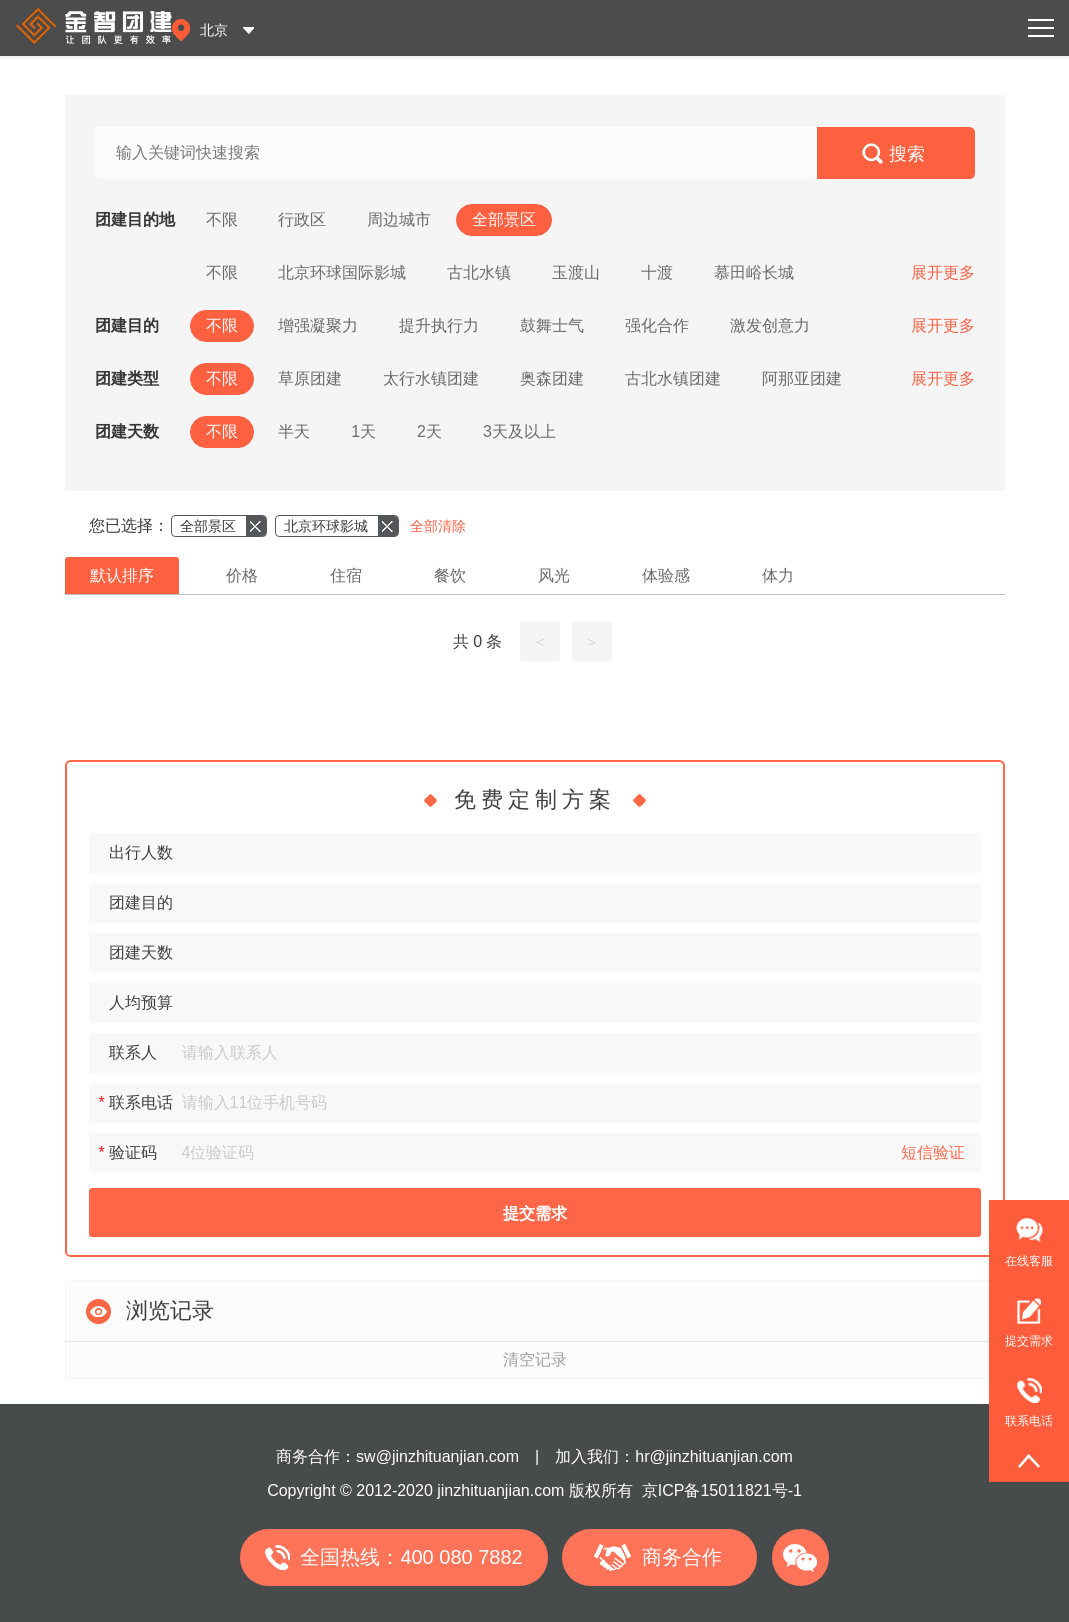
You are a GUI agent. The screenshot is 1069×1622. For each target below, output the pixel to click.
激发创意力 (770, 325)
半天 (294, 431)
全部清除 (438, 526)
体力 (778, 575)
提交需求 (535, 1213)
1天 (363, 431)
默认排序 (122, 575)
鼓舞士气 (552, 325)
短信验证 (933, 1152)
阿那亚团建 (802, 378)
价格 (242, 575)
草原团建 (310, 378)
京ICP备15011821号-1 (722, 1490)
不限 (222, 219)
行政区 (302, 219)
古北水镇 (479, 272)
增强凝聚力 (318, 325)
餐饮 (450, 575)
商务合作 (682, 1557)
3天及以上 (519, 431)
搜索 (907, 154)
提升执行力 (439, 325)
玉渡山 (576, 272)
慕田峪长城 (754, 272)
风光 (554, 575)
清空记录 (535, 1359)
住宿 (346, 575)
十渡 (657, 272)
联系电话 (1021, 1394)
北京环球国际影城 (342, 272)
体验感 (666, 575)
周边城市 (399, 219)
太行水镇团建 (431, 378)
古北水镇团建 (673, 378)
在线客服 (1029, 1261)
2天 (429, 431)
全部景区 (504, 219)
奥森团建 (552, 378)
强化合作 (657, 325)
